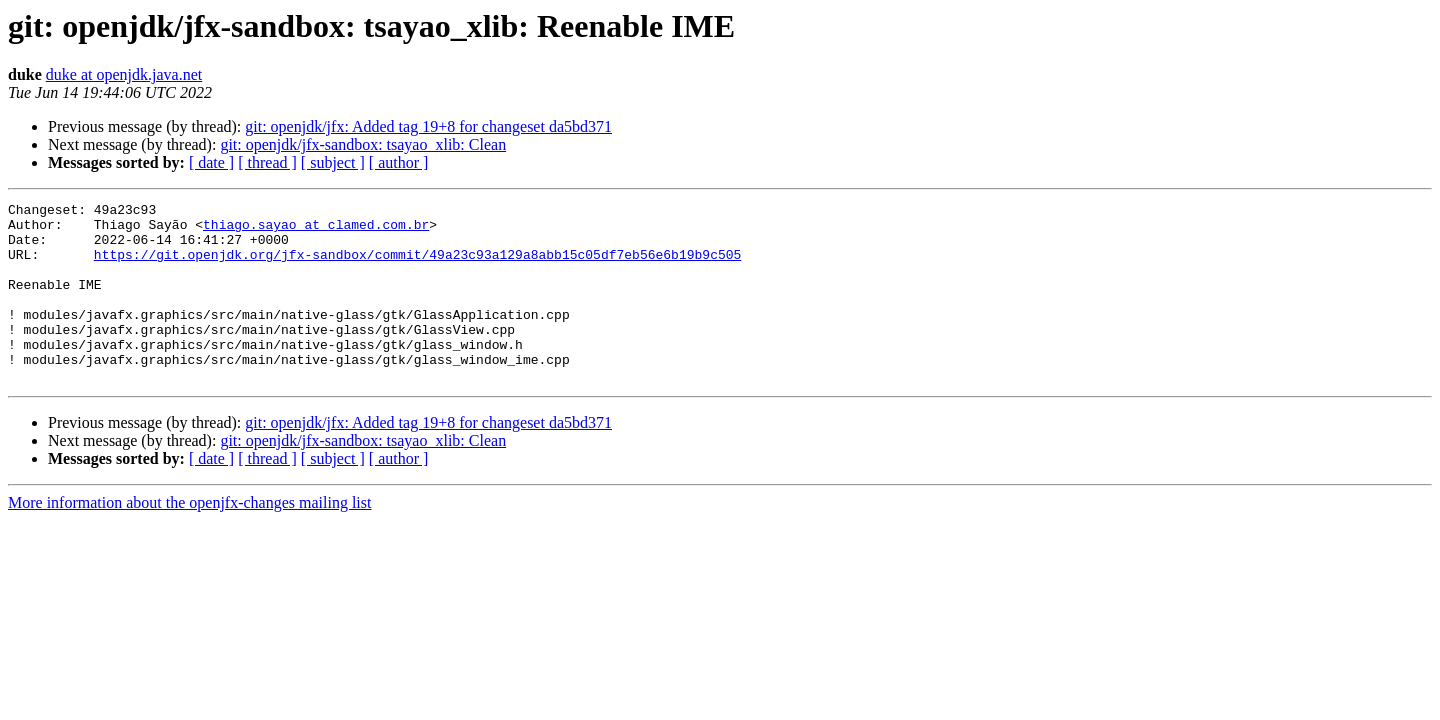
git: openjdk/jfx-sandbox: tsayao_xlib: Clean (363, 144)
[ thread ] (267, 162)
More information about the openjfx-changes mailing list (189, 538)
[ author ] (399, 162)
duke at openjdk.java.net (124, 74)
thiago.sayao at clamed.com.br (316, 230)
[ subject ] (333, 162)
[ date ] (211, 162)
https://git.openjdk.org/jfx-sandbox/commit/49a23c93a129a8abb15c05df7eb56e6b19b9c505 (417, 266)
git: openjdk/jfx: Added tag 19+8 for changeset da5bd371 (428, 126)
